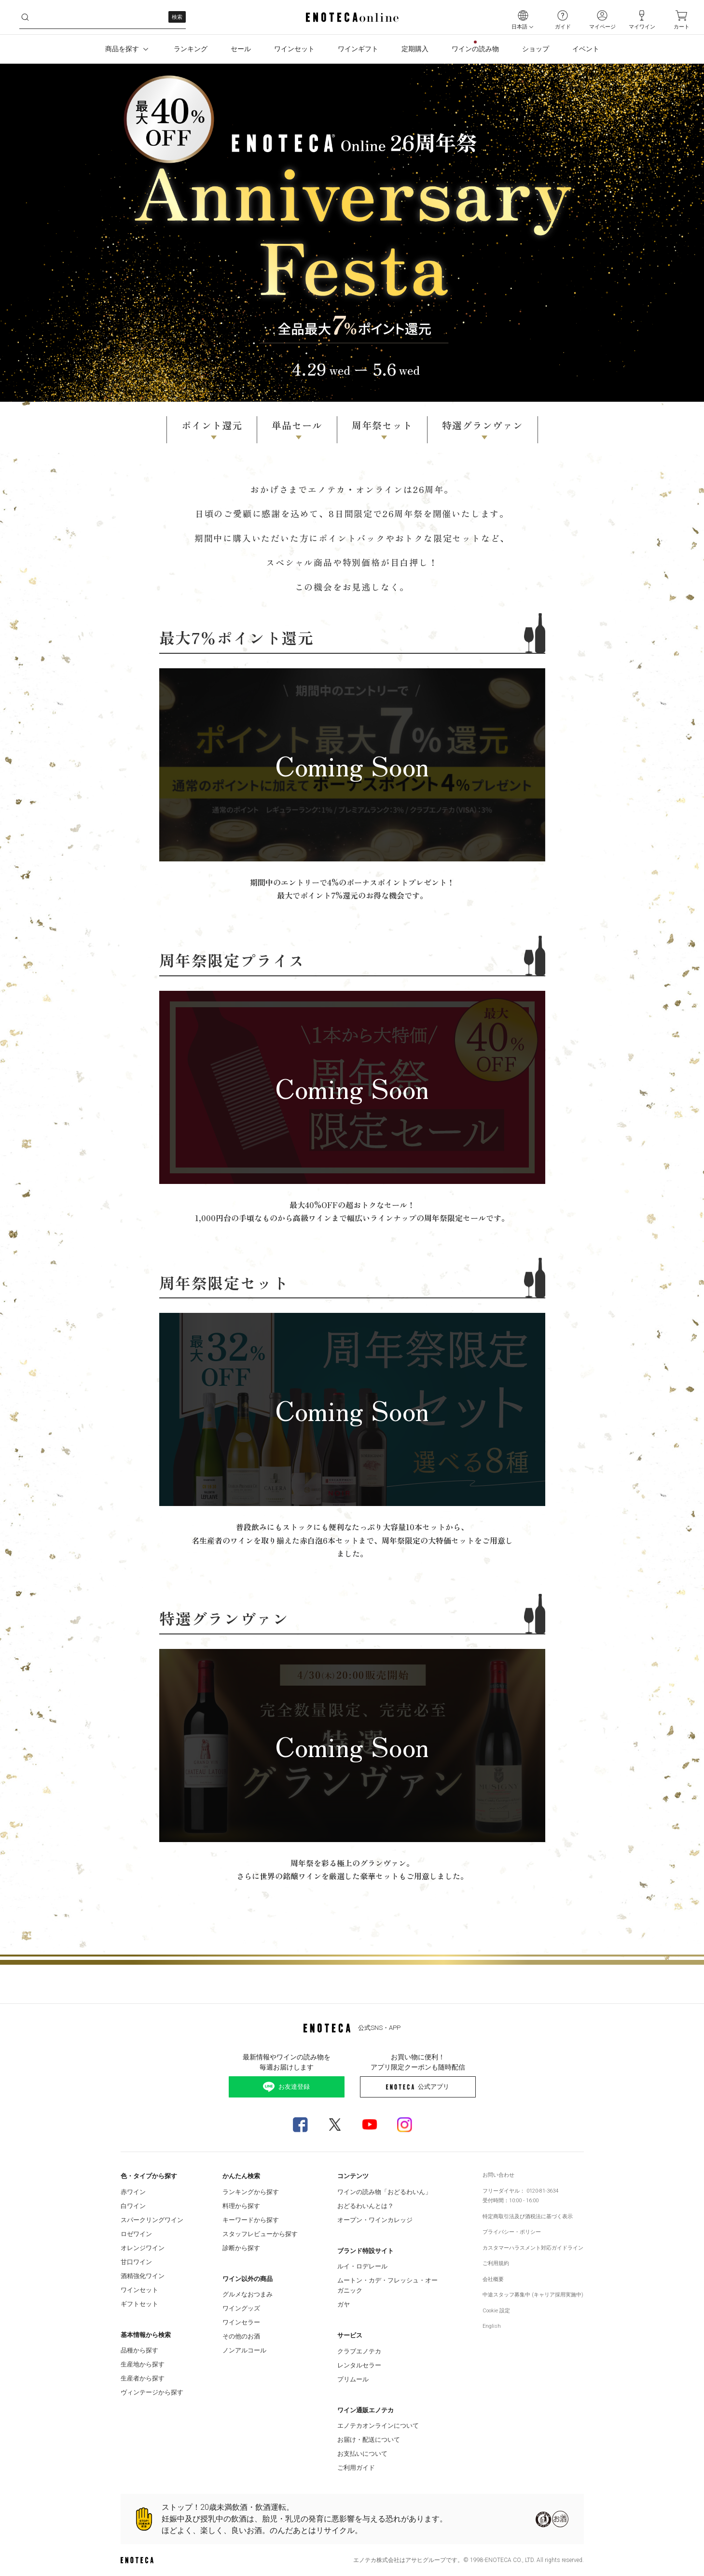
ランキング (190, 49)
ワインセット (294, 49)
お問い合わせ (498, 2175)
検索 (177, 17)
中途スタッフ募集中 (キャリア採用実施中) (533, 2295)
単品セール (297, 425)
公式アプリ (417, 2086)
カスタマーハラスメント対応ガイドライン (533, 2248)
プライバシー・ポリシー (512, 2232)
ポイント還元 (211, 425)
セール (241, 49)
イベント (585, 49)
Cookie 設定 (496, 2311)
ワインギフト (358, 49)
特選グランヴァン (482, 425)
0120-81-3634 (542, 2191)
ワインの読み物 (475, 49)
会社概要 (493, 2279)
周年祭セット (382, 425)
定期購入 (414, 49)
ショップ (535, 49)
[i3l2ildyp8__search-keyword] (102, 17)
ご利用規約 (496, 2263)
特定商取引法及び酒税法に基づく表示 (528, 2216)
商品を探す (128, 49)
